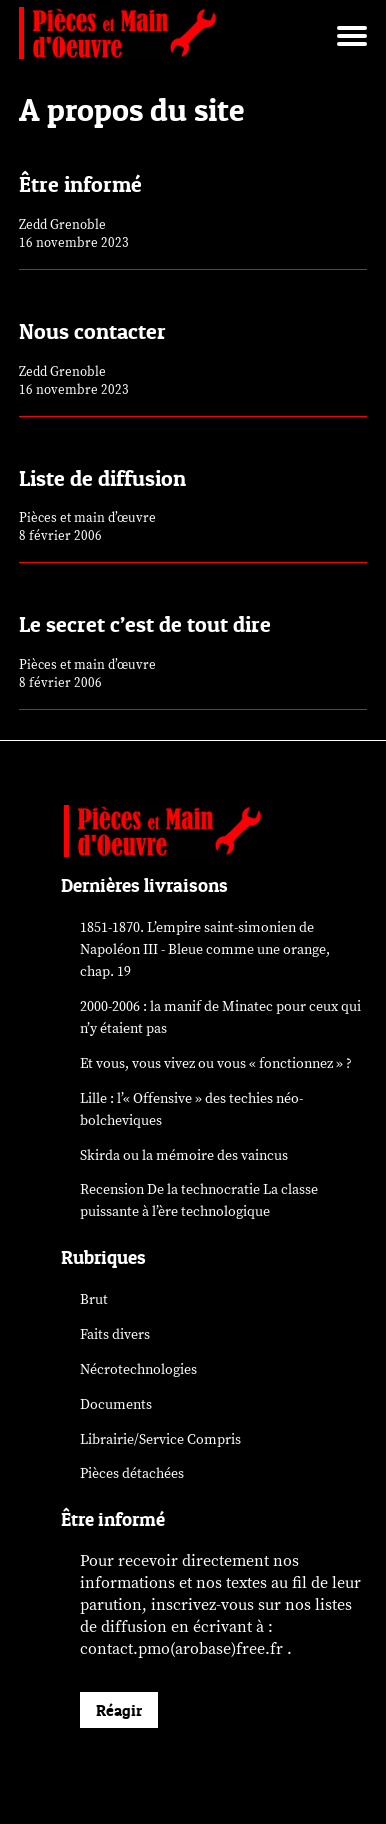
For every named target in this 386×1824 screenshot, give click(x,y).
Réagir (119, 1710)
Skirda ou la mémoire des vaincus (184, 1155)
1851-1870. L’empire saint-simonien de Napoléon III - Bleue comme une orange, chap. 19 (205, 949)
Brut (94, 1299)
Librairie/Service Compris (160, 1439)
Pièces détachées (132, 1473)
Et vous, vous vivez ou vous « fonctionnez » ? (216, 1063)
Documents (116, 1404)
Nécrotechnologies (138, 1369)
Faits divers (115, 1334)
